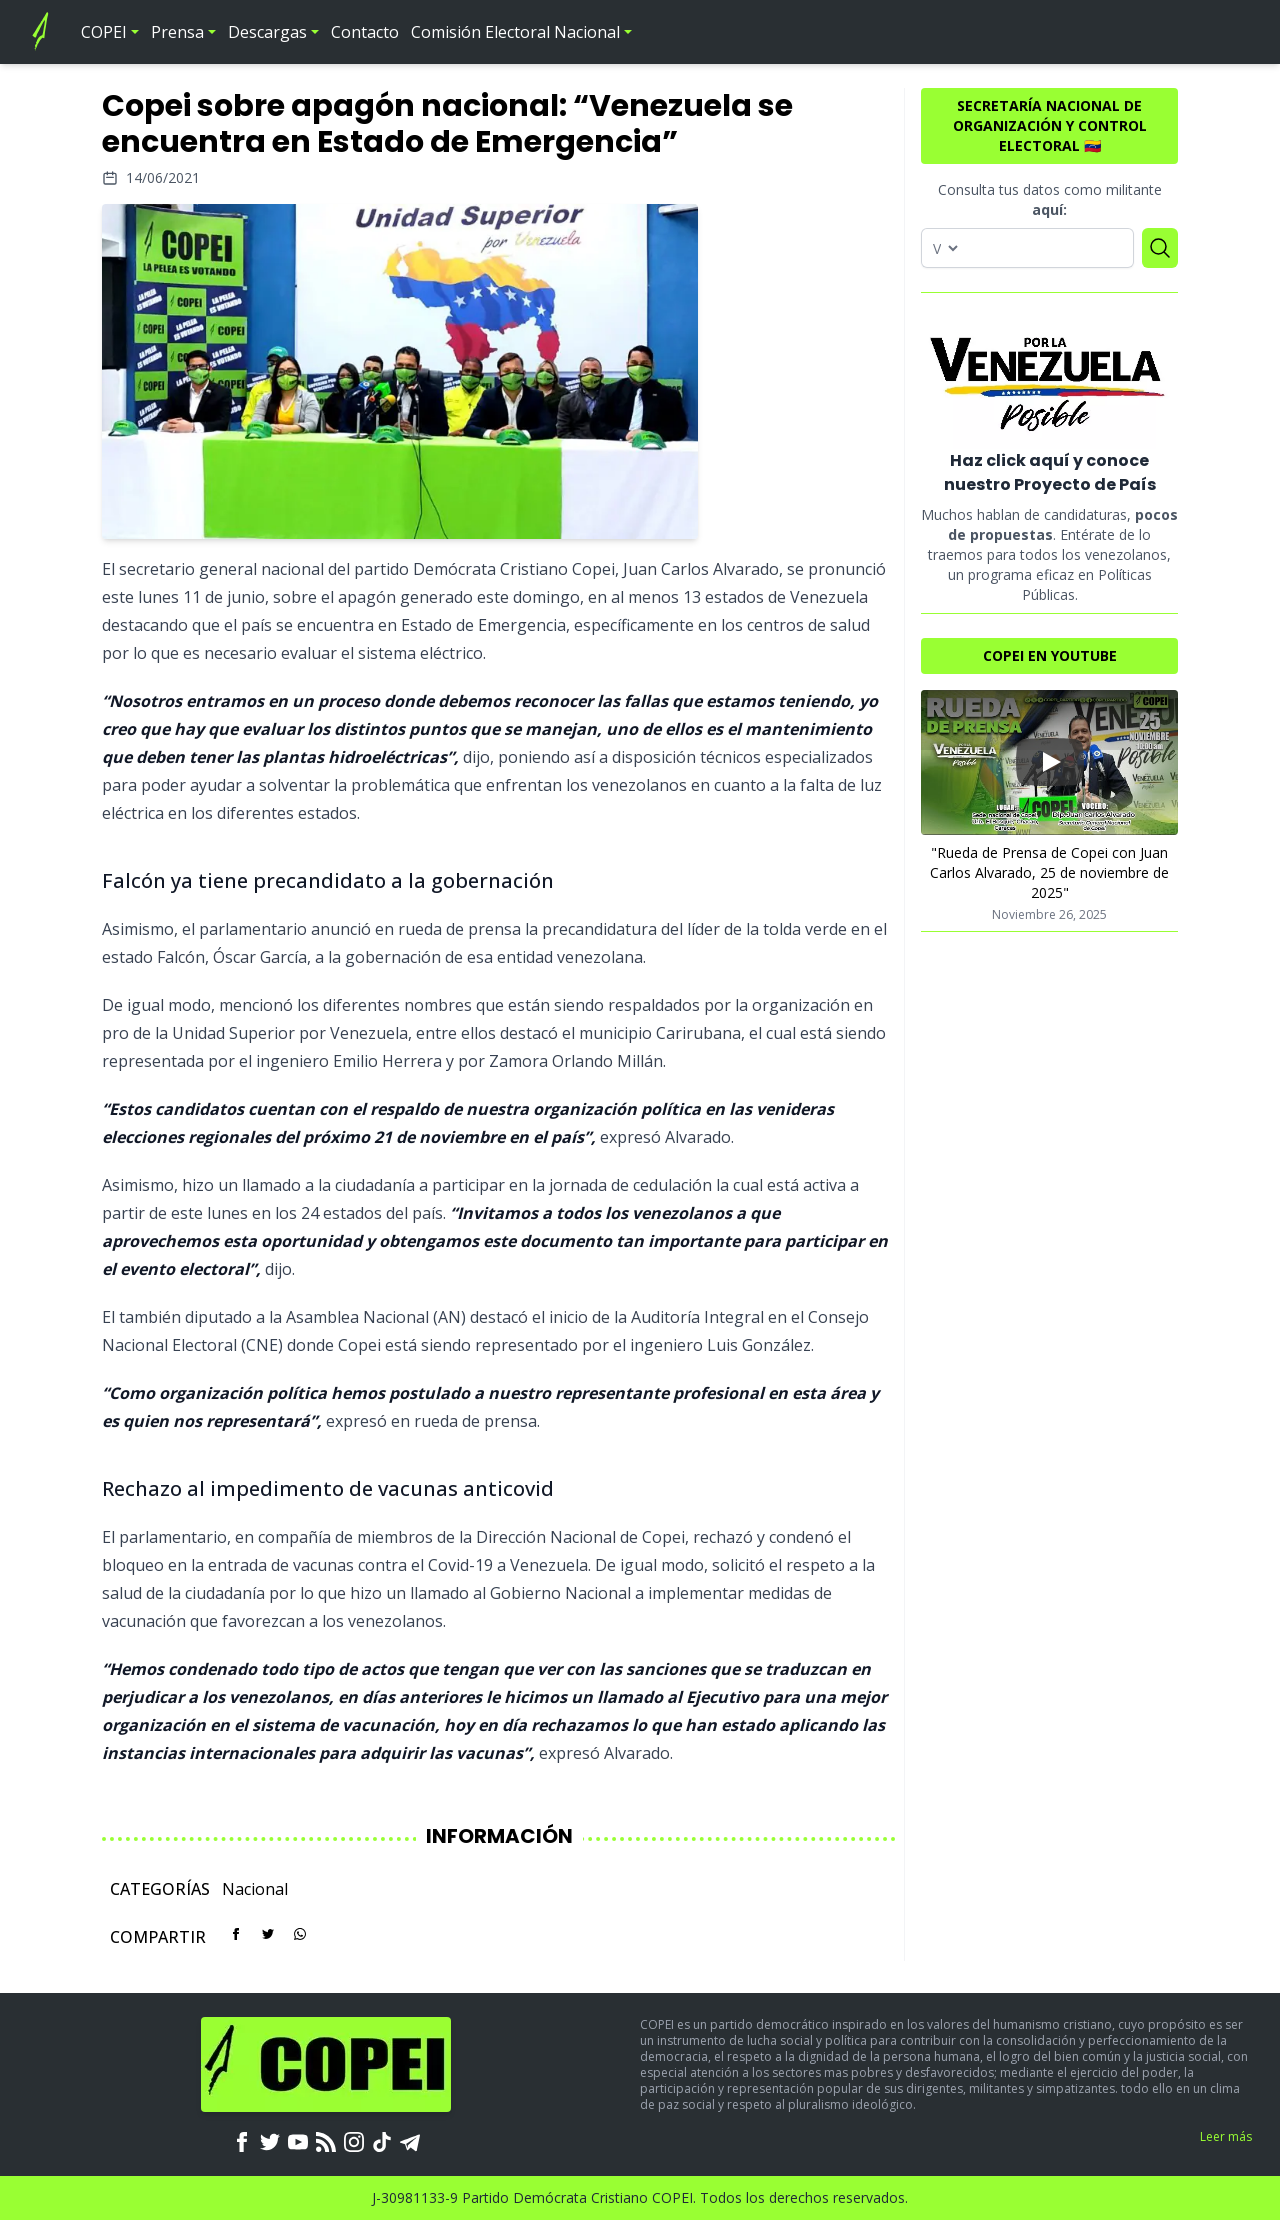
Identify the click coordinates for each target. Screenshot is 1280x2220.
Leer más (1226, 2136)
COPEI (104, 32)
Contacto (365, 32)
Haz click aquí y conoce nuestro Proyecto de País (1050, 472)
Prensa (177, 32)
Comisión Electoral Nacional (515, 32)
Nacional (255, 1889)
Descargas (267, 32)
